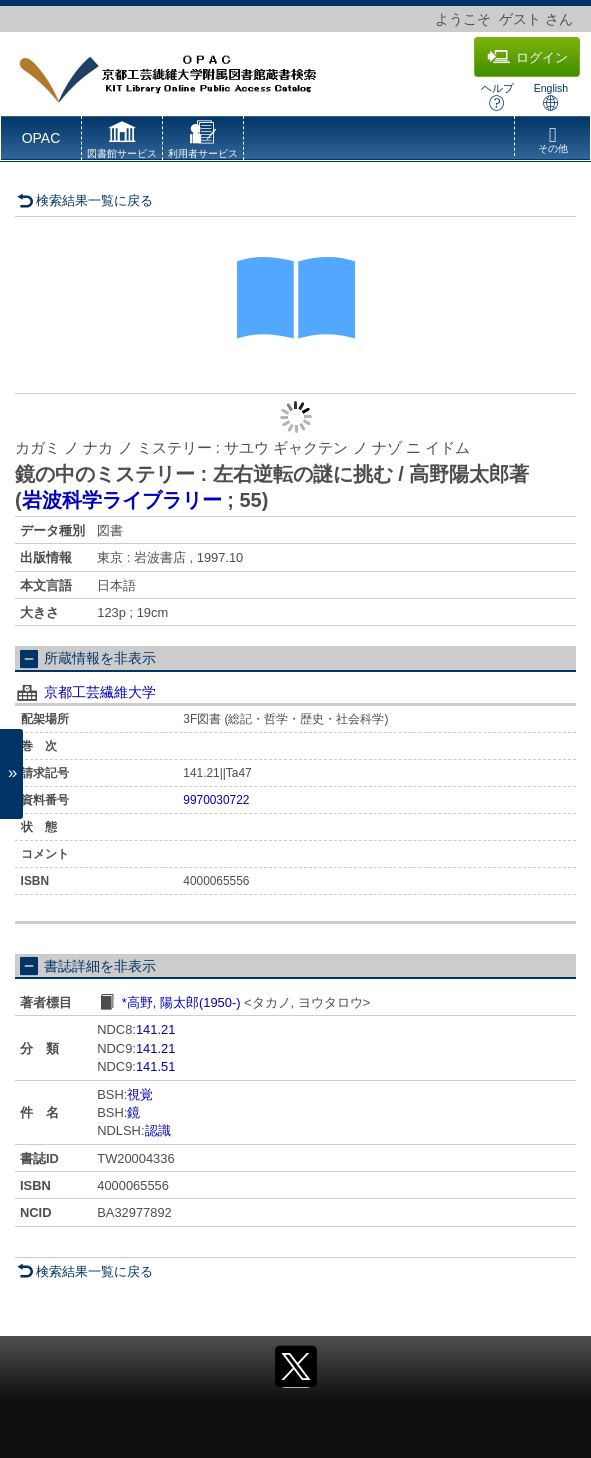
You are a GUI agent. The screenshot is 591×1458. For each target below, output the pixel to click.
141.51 (155, 1066)
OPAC (41, 138)
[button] (122, 142)
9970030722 (216, 800)
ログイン (527, 57)
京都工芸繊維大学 (100, 692)
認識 (158, 1130)
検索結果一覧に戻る (85, 200)
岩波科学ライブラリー (122, 500)
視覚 (140, 1094)
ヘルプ (497, 96)
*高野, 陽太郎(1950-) (181, 1002)
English (551, 96)
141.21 (155, 1029)
